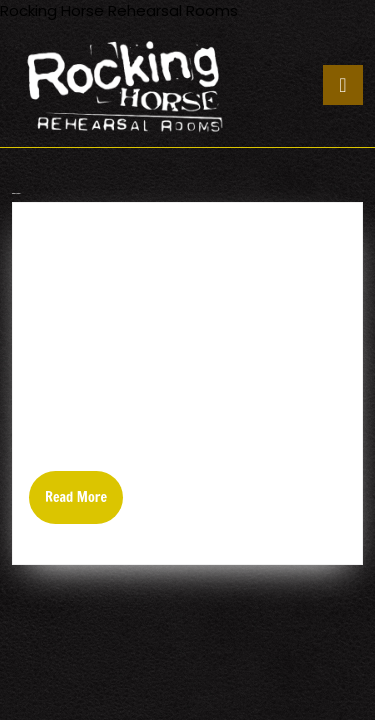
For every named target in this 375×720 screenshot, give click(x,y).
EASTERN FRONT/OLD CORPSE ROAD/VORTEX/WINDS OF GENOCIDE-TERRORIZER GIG (178, 263)
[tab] (343, 85)
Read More (84, 505)
